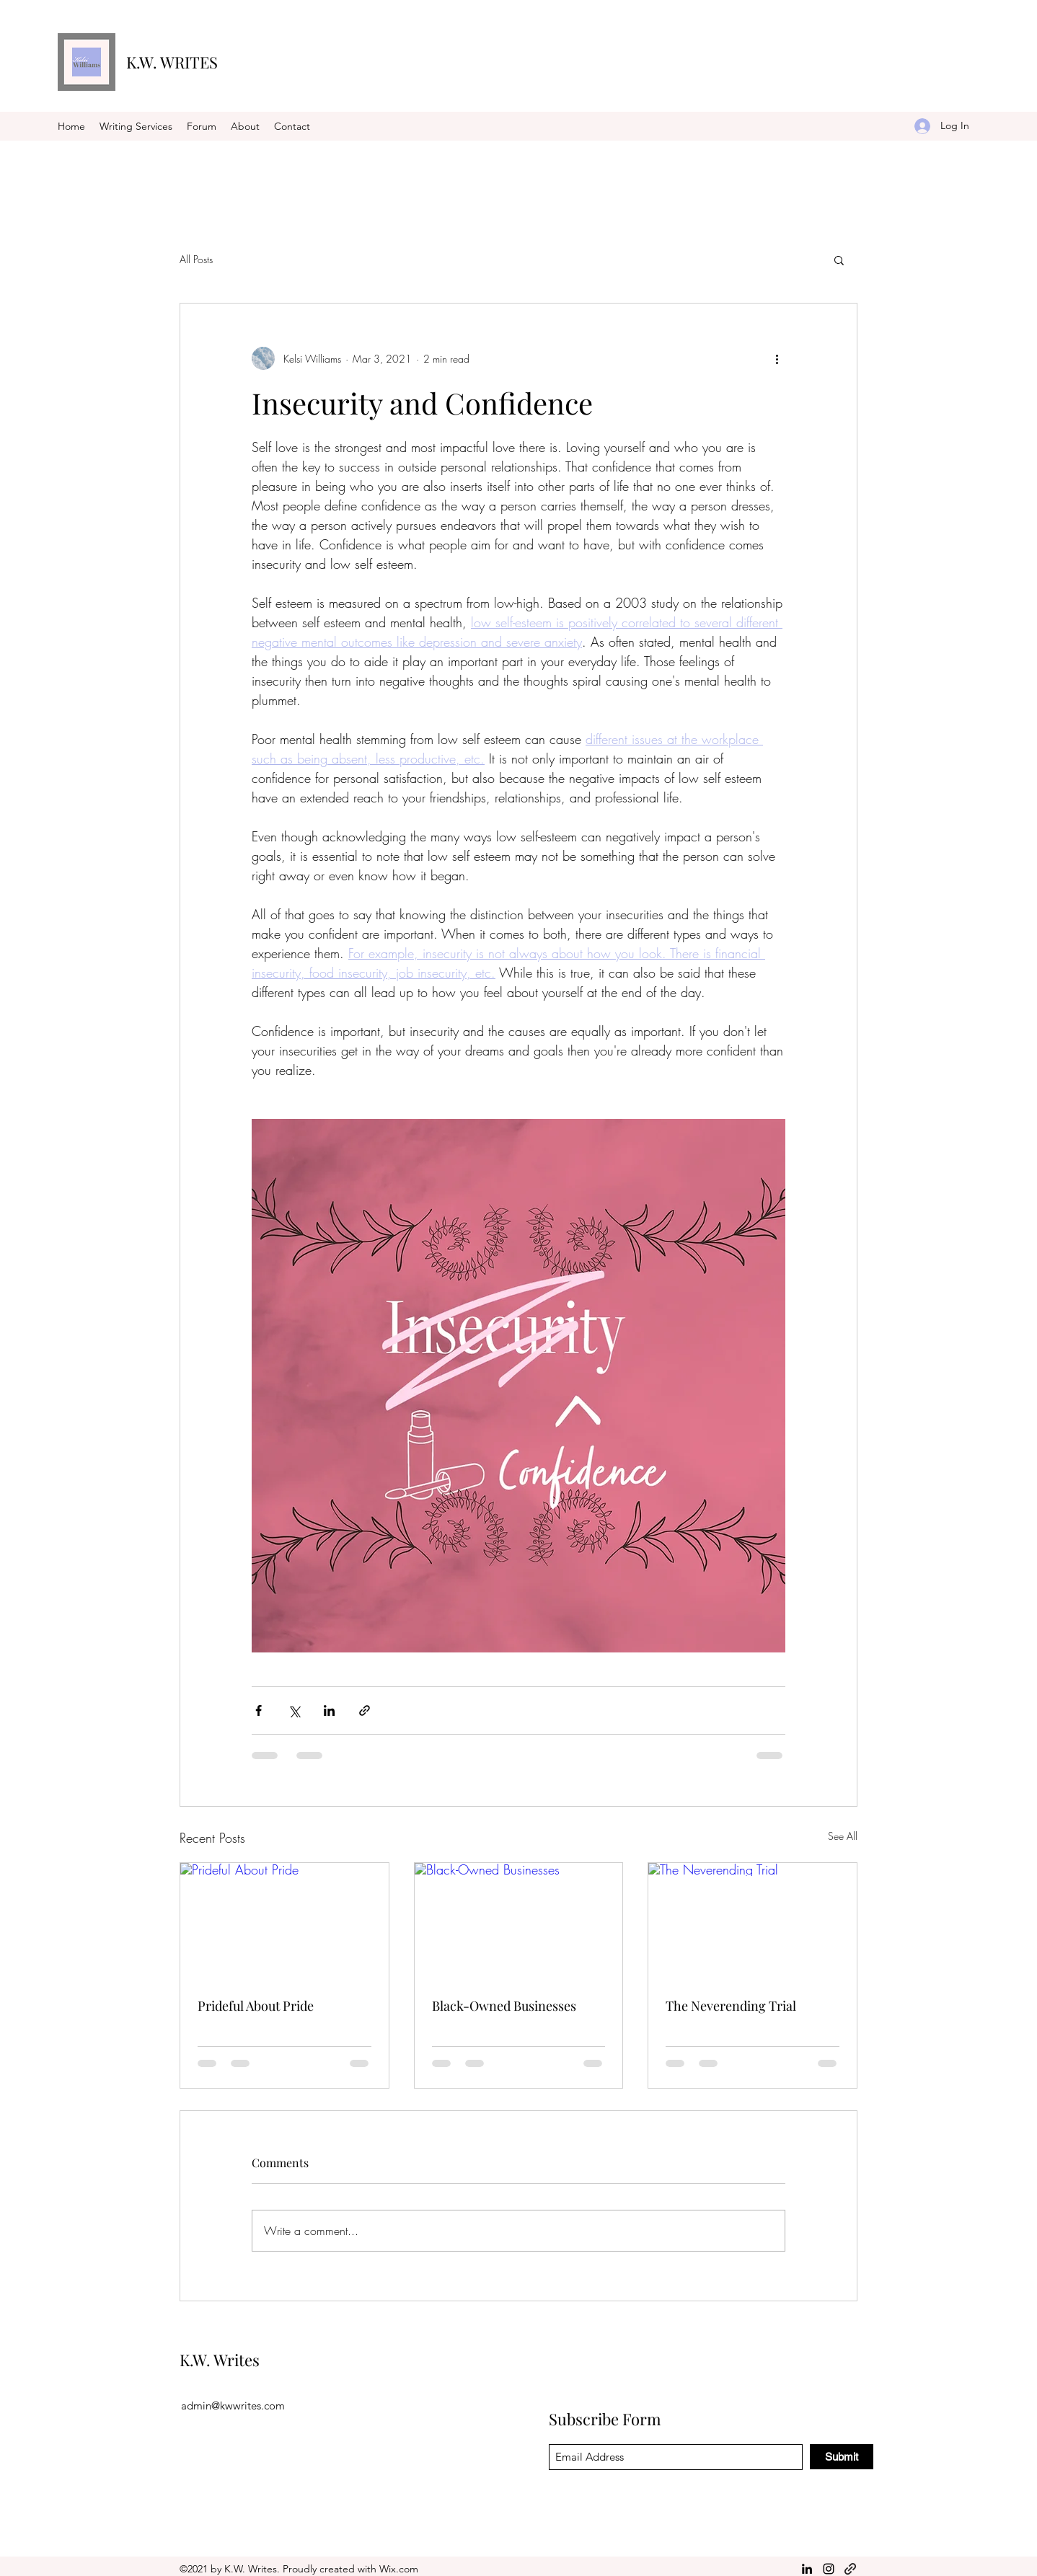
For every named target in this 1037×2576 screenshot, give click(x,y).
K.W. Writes (220, 2360)
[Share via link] (364, 1710)
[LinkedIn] (807, 2569)
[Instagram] (828, 2569)
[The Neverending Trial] (752, 1921)
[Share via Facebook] (258, 1710)
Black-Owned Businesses (504, 2005)
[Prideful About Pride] (284, 1921)
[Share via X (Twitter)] (294, 1710)
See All (842, 1836)
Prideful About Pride (256, 2005)
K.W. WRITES (172, 62)
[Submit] (841, 2456)
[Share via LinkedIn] (329, 1710)
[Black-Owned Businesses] (519, 1921)
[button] (839, 259)
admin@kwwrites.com (233, 2405)
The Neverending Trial (731, 2005)
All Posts (196, 259)
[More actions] (776, 358)
